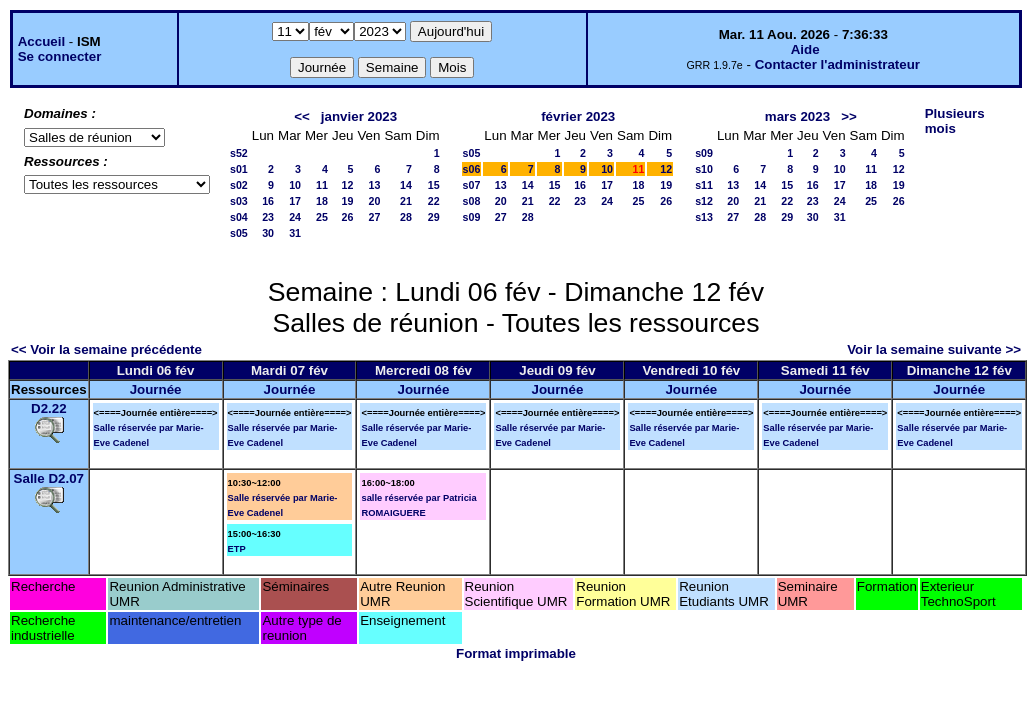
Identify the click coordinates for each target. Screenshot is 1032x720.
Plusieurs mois (955, 121)
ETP (237, 549)
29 (434, 217)
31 (295, 233)
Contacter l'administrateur (837, 64)
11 (322, 185)
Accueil (41, 41)
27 (375, 217)
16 (268, 201)
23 (268, 217)
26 (348, 217)
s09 (472, 217)
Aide (805, 49)
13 (375, 185)
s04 (239, 217)
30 (268, 233)
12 (348, 185)
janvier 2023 (359, 116)
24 (295, 217)
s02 (239, 185)
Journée (156, 389)
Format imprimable (516, 653)
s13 (704, 217)
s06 (472, 169)
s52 (239, 153)
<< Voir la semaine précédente (106, 349)
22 (434, 201)
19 (348, 201)
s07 (472, 185)
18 (322, 201)
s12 (704, 201)
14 (406, 185)
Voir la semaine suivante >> (934, 349)
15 (434, 185)
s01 (239, 169)
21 (406, 201)
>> (849, 116)
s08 (472, 201)
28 (406, 217)
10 (295, 185)
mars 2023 (797, 116)
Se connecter (60, 56)
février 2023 (578, 116)
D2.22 (49, 408)
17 (295, 201)
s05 (239, 233)
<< (302, 116)
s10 (704, 169)
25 (322, 217)
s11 (704, 185)
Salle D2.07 (49, 478)
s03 (239, 201)
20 (375, 201)
